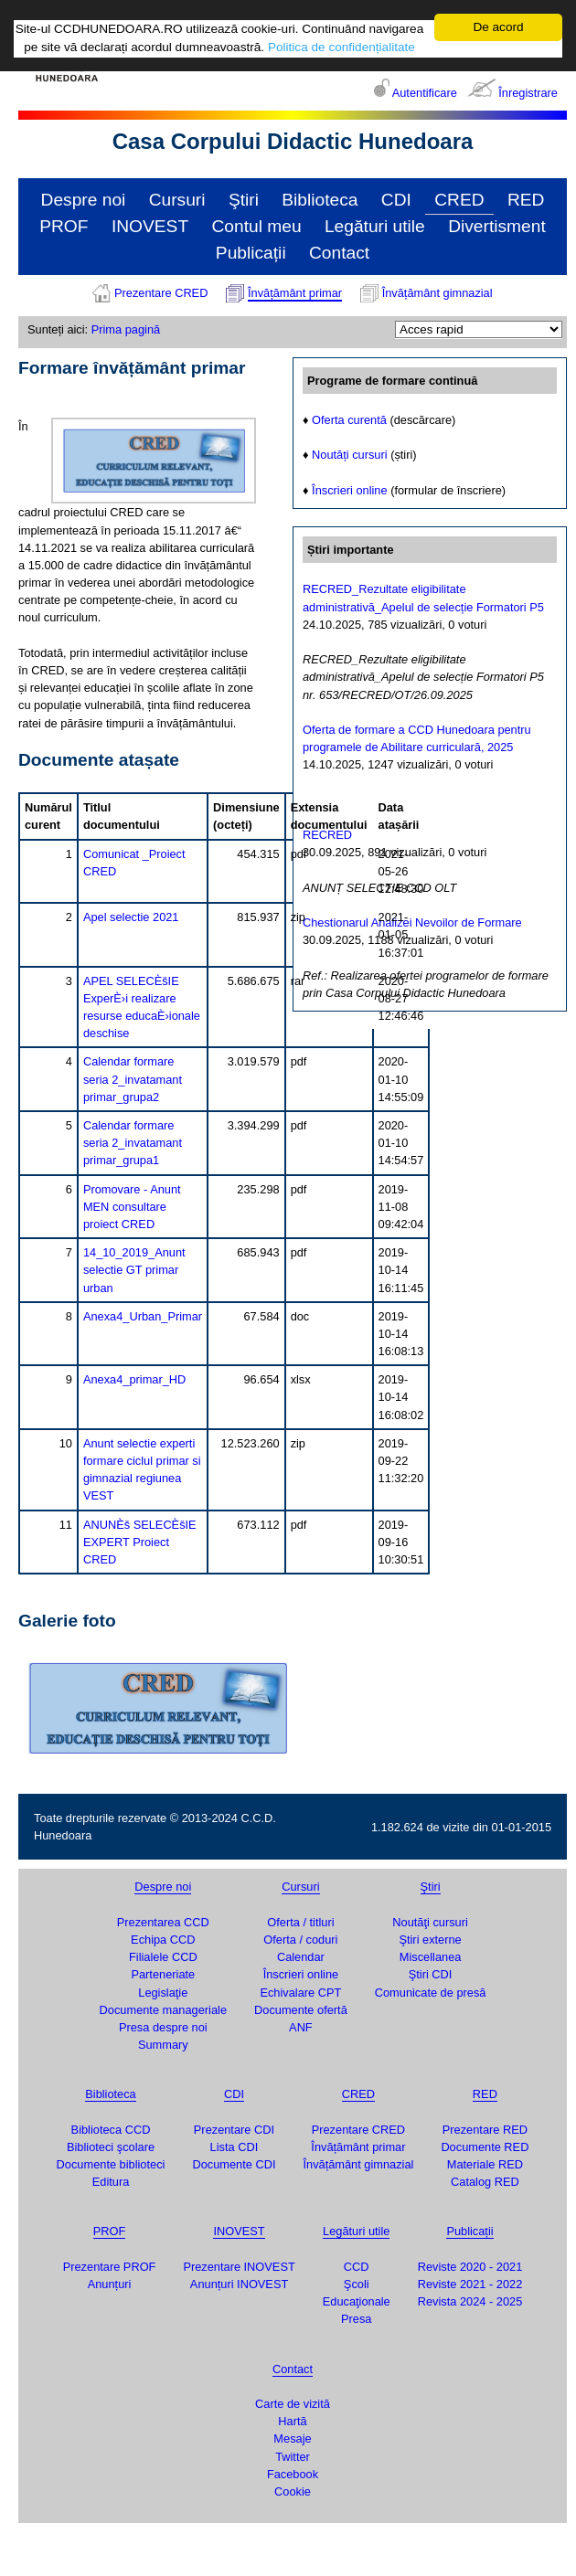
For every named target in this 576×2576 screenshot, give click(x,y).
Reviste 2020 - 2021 (470, 2267)
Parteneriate (163, 1974)
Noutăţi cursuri (430, 1922)
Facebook (292, 2474)
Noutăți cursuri (350, 454)
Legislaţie (162, 1992)
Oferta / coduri (300, 1939)
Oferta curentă (349, 420)
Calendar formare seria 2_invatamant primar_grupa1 (132, 1142)
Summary (163, 2044)
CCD (356, 2267)
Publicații (251, 252)
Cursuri (177, 199)
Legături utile (375, 226)
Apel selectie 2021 (131, 917)
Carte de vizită (292, 2404)
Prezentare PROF (109, 2267)
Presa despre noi (163, 2027)
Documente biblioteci (111, 2164)
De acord (498, 27)
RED (526, 199)
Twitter (292, 2457)
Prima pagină (125, 329)
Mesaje (292, 2438)
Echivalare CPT (300, 1992)
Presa (356, 2319)
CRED (459, 199)
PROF (63, 226)
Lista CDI (234, 2147)
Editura (111, 2182)
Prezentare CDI (234, 2129)
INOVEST (150, 226)
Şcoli (356, 2284)
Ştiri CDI (431, 1974)
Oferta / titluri (300, 1922)
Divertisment (497, 226)
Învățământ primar (295, 293)
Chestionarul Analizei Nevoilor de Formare (412, 922)
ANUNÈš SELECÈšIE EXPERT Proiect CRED (140, 1542)
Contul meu (256, 226)
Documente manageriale (163, 2010)
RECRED (327, 835)
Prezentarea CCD (163, 1922)
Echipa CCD (163, 1939)
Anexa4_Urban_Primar (142, 1316)
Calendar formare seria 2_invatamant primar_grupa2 (132, 1079)
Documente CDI (233, 2164)
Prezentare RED (485, 2129)
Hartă (292, 2421)
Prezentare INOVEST (238, 2267)
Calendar (301, 1957)
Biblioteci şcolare (111, 2147)
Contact (339, 252)
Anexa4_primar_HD (134, 1379)
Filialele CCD (163, 1957)
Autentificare (424, 93)
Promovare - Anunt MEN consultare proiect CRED (132, 1206)
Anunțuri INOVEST (239, 2284)
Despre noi (83, 199)
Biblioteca (319, 199)
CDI (396, 199)
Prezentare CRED (161, 293)
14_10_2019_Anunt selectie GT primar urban (134, 1270)
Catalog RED (485, 2182)
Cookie (292, 2491)
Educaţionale (356, 2301)
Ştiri (244, 199)
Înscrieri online (350, 490)
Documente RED (484, 2147)
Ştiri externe (430, 1939)
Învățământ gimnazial (437, 293)
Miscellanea (431, 1957)
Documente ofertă (300, 2010)
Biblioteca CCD (111, 2129)
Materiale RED (485, 2164)
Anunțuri (110, 2284)
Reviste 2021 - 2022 (470, 2284)
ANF (301, 2027)
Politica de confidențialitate (341, 47)
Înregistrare (528, 93)
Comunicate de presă (430, 1992)
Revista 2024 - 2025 (470, 2301)
